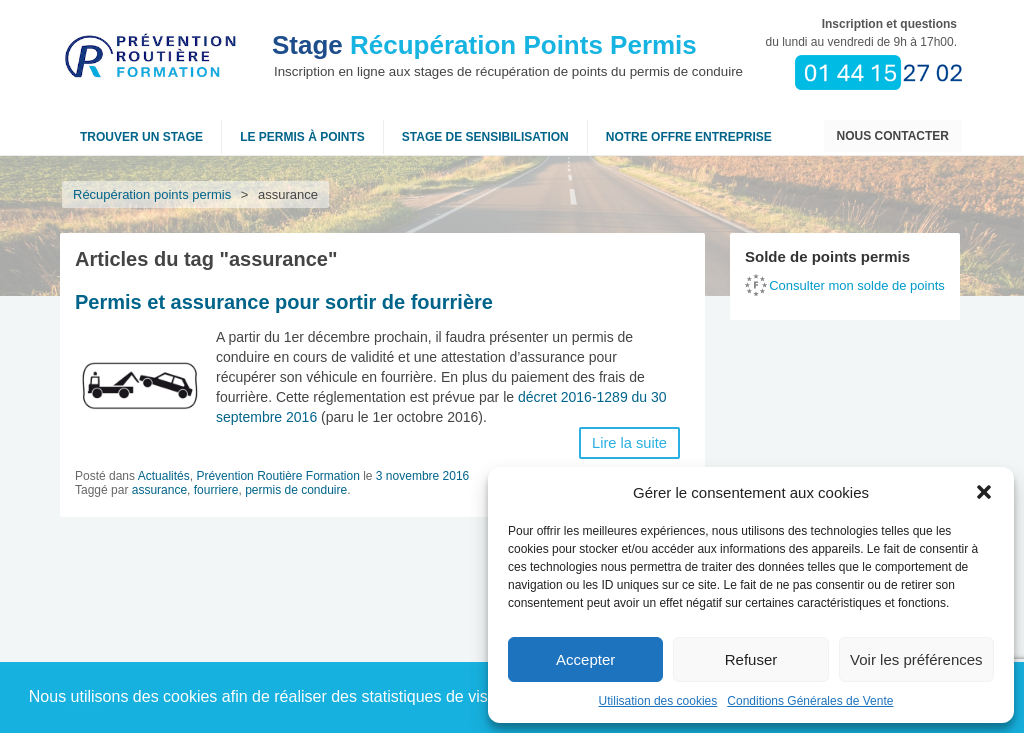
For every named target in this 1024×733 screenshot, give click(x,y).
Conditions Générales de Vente (810, 701)
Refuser (751, 659)
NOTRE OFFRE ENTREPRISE (689, 137)
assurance (159, 490)
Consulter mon (857, 285)
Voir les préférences (916, 659)
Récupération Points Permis (484, 45)
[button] (984, 492)
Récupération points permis (152, 194)
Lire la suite (629, 443)
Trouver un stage (141, 137)
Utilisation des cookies (658, 701)
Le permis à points (302, 137)
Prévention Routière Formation (277, 476)
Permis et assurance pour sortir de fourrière (284, 302)
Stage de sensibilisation (485, 137)
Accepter (585, 659)
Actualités (164, 476)
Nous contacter (893, 136)
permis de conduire (296, 490)
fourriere (216, 490)
